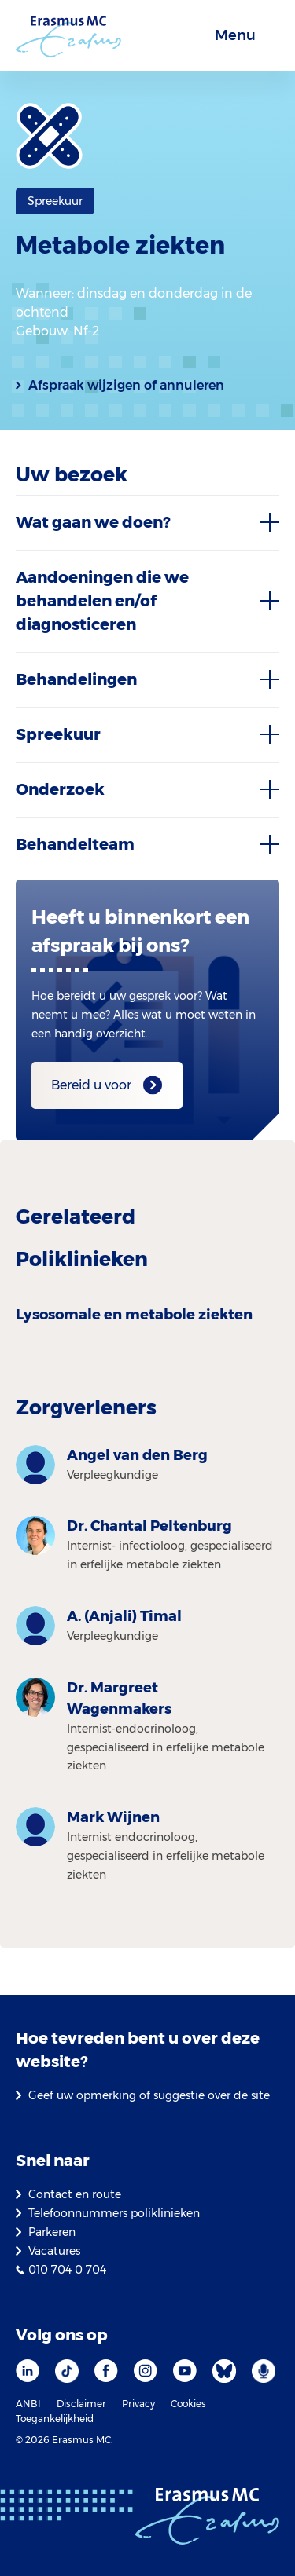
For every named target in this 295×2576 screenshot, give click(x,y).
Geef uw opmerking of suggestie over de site (149, 2095)
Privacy (138, 2404)
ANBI (28, 2404)
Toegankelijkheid (55, 2418)
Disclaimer (81, 2404)
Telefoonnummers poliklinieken (114, 2213)
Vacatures (54, 2251)
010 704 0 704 (67, 2270)
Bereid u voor (91, 1085)
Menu (235, 35)
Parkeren (52, 2232)
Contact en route (74, 2194)
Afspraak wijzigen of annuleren (126, 385)
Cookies (188, 2404)
